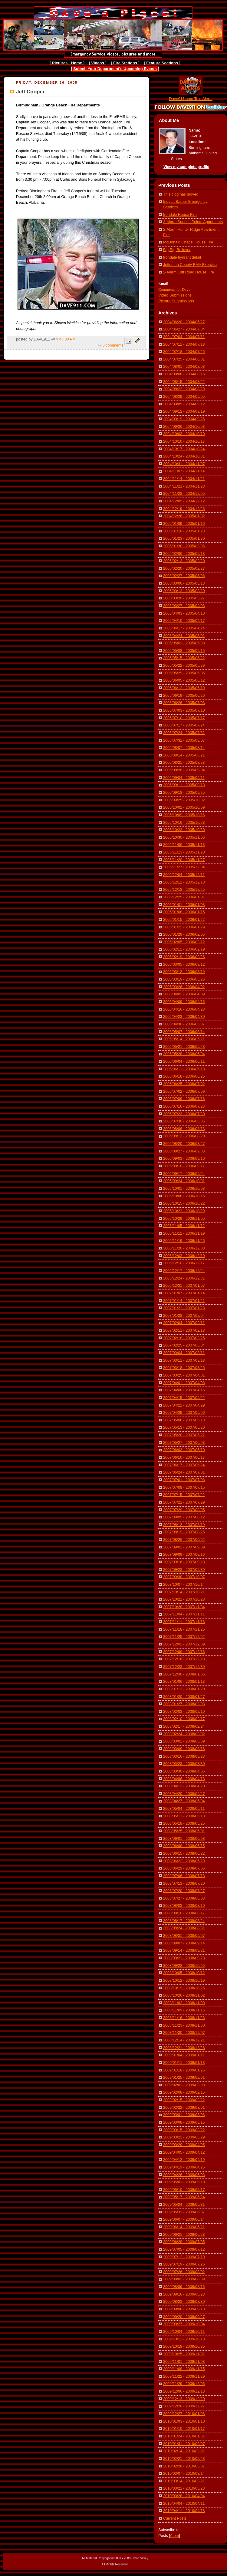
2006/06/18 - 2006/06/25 (184, 1076)
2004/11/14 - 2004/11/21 (184, 479)
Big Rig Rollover (176, 250)
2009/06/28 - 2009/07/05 (184, 2242)
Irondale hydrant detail (182, 257)
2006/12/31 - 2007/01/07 (184, 1285)
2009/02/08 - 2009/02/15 (184, 2092)
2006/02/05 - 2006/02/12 (184, 942)
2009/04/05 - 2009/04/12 (184, 2152)
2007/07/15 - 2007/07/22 (184, 1495)
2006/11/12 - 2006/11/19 (184, 1233)
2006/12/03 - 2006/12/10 (184, 1256)
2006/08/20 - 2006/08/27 (184, 1144)
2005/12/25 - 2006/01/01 (184, 897)
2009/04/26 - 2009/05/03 (184, 2175)
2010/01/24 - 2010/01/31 (184, 2436)
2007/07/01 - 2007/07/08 (184, 1480)
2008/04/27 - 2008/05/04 (184, 1801)
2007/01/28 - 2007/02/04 (184, 1315)
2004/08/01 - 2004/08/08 (184, 366)
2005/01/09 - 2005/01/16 (184, 524)
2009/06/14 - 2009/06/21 (184, 2227)
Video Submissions (175, 295)
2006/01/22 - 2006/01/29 (184, 927)
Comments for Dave (174, 289)
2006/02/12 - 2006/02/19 (184, 949)
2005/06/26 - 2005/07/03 (184, 703)
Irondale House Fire (180, 215)
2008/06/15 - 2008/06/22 (184, 1853)
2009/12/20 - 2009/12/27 (184, 2406)
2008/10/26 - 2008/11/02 (184, 1995)
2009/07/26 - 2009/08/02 (184, 2272)
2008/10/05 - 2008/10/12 (184, 1973)
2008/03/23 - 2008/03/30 (184, 1764)
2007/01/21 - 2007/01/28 (184, 1308)
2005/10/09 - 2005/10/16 (184, 815)
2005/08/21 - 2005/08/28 (184, 762)
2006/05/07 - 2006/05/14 (184, 1032)
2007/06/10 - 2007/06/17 (184, 1457)
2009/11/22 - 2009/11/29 (184, 2376)
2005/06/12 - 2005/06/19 (184, 688)
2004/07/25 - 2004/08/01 (184, 359)
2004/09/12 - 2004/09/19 (184, 411)
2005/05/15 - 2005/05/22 (184, 658)
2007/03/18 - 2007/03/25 (184, 1368)
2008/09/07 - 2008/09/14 (184, 1943)
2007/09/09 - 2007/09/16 (184, 1554)
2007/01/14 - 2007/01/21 (184, 1301)
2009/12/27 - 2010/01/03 (184, 2414)
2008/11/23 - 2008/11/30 (184, 2025)
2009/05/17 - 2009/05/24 (184, 2197)
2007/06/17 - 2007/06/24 (184, 1465)
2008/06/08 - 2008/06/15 (184, 1846)
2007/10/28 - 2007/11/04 (184, 1607)
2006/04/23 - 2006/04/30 (184, 1017)
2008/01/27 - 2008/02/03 (184, 1704)
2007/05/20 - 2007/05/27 (184, 1435)
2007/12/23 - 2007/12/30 (184, 1667)
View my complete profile (186, 167)
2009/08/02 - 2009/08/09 (184, 2279)
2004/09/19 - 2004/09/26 (184, 419)
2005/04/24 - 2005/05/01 (184, 636)
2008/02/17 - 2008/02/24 (184, 1726)
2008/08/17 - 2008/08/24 (184, 1921)
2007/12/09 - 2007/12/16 (184, 1652)
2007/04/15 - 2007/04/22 (184, 1398)
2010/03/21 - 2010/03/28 (184, 2488)
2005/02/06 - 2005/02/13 (184, 554)
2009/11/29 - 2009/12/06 (184, 2384)
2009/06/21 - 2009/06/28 (184, 2234)
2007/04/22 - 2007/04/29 (184, 1405)
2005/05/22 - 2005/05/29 (184, 665)
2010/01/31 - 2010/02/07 (184, 2444)
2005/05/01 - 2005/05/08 (184, 643)
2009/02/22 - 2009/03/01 (184, 2107)
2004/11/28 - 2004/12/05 (184, 493)
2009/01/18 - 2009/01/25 (184, 2070)
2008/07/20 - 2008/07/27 (184, 1891)
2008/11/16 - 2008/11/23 (184, 2018)
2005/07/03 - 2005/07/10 (184, 710)
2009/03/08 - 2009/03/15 (184, 2122)
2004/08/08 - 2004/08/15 (184, 374)
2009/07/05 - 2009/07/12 (184, 2249)
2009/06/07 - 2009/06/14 (184, 2219)
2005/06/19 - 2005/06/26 (184, 695)
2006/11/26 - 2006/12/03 (184, 1248)
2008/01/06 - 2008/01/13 (184, 1681)
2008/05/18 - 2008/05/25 (184, 1823)
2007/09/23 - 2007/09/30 (184, 1570)
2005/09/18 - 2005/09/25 (184, 792)
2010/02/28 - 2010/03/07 (184, 2466)
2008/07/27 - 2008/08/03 (184, 1898)
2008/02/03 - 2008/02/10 (184, 1711)
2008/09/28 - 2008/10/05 (184, 1966)
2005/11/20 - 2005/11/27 (184, 860)
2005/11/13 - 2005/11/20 (184, 852)
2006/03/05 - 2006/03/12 (184, 964)
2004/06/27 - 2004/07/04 (184, 329)
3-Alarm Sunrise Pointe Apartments (193, 222)
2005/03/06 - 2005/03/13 (184, 583)
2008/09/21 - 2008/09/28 (184, 1958)
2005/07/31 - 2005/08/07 (184, 740)
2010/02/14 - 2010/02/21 (184, 2451)
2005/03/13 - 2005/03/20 (184, 591)
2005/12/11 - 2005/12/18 (184, 882)
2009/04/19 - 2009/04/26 (184, 2167)
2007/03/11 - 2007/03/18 (184, 1360)
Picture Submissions (176, 301)
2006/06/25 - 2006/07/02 (184, 1084)
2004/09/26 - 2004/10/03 (184, 426)
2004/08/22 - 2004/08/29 (184, 389)
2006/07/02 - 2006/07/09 (184, 1091)
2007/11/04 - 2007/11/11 (184, 1614)
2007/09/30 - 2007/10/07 (184, 1577)
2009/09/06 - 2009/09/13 (184, 2309)
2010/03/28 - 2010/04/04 (184, 2496)
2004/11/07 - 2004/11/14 (184, 471)
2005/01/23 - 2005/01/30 (184, 538)
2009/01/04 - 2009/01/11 (184, 2055)
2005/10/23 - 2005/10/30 (184, 830)
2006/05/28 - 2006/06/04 (184, 1054)
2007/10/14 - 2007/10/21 (184, 1592)
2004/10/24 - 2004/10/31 (184, 456)
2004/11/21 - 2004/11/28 (184, 486)
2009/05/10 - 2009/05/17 (184, 2190)
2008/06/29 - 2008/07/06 (184, 1868)
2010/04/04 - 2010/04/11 (184, 2503)
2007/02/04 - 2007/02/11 (184, 1323)
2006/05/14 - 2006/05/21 (184, 1039)
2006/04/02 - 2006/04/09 (184, 994)
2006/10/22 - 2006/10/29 (184, 1211)
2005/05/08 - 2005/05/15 (184, 651)
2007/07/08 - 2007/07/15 (184, 1487)
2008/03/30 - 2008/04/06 (184, 1771)
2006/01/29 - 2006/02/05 (184, 934)
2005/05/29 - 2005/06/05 (184, 673)
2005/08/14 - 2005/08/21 (184, 755)
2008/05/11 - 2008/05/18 (184, 1816)
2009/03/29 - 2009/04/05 (184, 2145)
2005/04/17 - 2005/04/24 (184, 628)
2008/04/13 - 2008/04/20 (184, 1786)
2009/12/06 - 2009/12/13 (184, 2391)
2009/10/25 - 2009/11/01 (184, 2354)
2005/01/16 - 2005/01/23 (184, 531)
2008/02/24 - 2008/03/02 (184, 1734)
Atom (174, 2536)
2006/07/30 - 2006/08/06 (184, 1121)
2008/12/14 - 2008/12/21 (184, 2040)
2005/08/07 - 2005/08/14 (184, 748)
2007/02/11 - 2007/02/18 (184, 1330)
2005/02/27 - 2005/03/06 (184, 576)
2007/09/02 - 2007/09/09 (184, 1547)
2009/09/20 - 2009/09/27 (184, 2317)
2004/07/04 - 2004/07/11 (184, 337)
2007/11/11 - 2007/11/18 (184, 1622)
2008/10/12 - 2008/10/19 (184, 1980)
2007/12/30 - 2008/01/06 (184, 1674)
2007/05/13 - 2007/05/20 (184, 1427)
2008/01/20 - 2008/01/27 (184, 1697)
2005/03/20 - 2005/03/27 (184, 598)
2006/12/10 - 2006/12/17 (184, 1263)
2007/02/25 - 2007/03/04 (184, 1345)
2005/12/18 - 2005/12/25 (184, 889)
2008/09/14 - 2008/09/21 (184, 1950)
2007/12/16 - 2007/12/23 (184, 1659)
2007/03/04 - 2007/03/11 (184, 1353)
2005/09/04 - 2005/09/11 (184, 778)
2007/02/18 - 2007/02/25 (184, 1338)
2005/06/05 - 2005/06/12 (184, 680)
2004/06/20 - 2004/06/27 (184, 322)
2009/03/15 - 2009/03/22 (184, 2130)
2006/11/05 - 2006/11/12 (184, 1226)
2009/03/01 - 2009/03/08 (184, 2115)
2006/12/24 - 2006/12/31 (184, 1278)
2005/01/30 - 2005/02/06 (184, 546)
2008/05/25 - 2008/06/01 (184, 1831)
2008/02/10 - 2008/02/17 (184, 1719)
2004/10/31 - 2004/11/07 (184, 464)
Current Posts (174, 2518)
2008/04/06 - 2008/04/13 (184, 1779)
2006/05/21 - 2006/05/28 (184, 1047)
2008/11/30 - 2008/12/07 (184, 2033)
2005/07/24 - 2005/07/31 (184, 733)
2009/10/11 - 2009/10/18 (184, 2339)
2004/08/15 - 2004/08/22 (184, 382)
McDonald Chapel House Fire (188, 242)
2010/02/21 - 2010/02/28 (184, 2459)
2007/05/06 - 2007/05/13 (184, 1420)
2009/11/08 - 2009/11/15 (184, 2369)
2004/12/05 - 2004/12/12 (184, 501)
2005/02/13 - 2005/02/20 (184, 561)
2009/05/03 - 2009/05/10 (184, 2182)
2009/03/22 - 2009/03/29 (184, 2137)
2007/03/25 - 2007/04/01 (184, 1375)
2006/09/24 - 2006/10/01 (184, 1181)
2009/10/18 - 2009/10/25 (184, 2346)
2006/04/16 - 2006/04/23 (184, 1009)
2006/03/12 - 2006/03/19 (184, 972)
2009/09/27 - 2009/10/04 (184, 2324)
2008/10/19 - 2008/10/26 (184, 1988)
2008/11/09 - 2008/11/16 (184, 2010)
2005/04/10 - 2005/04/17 (184, 621)
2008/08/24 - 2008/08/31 (184, 1928)
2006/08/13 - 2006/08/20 (184, 1136)
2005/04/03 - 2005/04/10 (184, 613)
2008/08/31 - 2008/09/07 (184, 1936)
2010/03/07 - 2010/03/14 (184, 2473)
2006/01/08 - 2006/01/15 (184, 912)
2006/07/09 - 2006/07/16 (184, 1099)
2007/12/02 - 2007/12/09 (184, 1644)
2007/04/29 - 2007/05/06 (184, 1412)
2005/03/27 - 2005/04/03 (184, 606)
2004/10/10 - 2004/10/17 (184, 441)
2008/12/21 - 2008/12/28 (184, 2048)
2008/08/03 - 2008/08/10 (184, 1905)
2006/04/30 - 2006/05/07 (184, 1024)
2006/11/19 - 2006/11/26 (184, 1241)
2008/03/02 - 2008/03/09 (184, 1741)
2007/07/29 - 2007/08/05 (184, 1510)
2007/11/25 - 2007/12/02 (184, 1637)
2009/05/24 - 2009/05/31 (184, 2204)
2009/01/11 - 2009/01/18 (184, 2063)
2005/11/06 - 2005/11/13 (184, 845)
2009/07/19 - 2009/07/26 (184, 2264)
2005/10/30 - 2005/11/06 (184, 837)
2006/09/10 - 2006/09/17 (184, 1166)
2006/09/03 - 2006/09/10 (184, 1158)
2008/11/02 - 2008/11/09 (184, 2003)
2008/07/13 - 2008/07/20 (184, 1883)
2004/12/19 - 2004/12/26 (184, 509)
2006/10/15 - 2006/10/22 (184, 1203)
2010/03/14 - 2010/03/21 (184, 2481)
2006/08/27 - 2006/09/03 (184, 1151)
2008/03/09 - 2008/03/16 (184, 1749)
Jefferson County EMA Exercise (190, 265)
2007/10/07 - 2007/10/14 (184, 1584)
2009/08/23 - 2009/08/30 (184, 2301)
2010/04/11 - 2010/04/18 (184, 2511)
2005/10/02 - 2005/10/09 (184, 807)
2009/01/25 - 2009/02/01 (184, 2077)
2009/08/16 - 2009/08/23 (184, 2294)
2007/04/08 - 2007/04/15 (184, 1390)
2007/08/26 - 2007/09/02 (184, 1540)
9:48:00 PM (66, 339)
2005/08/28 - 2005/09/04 (184, 770)
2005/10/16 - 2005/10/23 (184, 822)
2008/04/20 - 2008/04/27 (184, 1794)
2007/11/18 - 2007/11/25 (184, 1629)
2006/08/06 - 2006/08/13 (184, 1129)
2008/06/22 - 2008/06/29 (184, 1861)
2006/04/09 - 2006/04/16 (184, 1002)
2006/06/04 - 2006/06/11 (184, 1061)
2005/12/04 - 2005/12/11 (184, 875)
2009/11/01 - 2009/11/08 (184, 2362)
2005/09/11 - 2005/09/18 (184, 785)
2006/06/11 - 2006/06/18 (184, 1069)
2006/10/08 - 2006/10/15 (184, 1196)
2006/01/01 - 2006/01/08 (184, 905)
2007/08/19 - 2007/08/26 (184, 1532)
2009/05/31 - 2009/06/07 (184, 2212)
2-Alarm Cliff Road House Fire (188, 272)
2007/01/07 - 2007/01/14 (184, 1293)
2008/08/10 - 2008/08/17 (184, 1913)
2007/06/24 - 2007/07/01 (184, 1472)
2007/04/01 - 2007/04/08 (184, 1383)
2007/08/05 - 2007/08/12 (184, 1517)
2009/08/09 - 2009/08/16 (184, 2287)
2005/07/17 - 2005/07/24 (184, 725)
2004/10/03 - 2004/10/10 (184, 434)
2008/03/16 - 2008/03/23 (184, 1756)
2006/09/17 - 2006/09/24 (184, 1174)
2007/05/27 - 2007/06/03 (184, 1443)
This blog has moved (180, 194)
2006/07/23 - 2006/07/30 (184, 1114)
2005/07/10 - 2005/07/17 (184, 718)
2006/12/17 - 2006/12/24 (184, 1271)
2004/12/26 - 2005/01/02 (184, 516)
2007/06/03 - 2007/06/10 (184, 1450)
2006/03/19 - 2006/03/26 (184, 979)
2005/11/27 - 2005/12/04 (184, 867)
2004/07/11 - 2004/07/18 (184, 344)
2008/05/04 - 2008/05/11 (184, 1808)
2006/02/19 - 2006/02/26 (184, 957)
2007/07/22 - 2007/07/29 (184, 1502)
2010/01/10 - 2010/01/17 (184, 2429)
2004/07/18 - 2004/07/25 (184, 352)
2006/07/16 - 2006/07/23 (184, 1106)
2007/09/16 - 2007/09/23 (184, 1562)
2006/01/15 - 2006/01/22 (184, 919)
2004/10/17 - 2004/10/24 (184, 449)
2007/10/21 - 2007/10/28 (184, 1599)
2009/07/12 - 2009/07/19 (184, 2257)
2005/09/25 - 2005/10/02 (184, 800)
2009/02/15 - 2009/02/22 (184, 2100)
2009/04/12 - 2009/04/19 (184, 2160)
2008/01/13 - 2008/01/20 (184, 1689)
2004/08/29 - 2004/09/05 (184, 396)
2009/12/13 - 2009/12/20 (184, 2399)
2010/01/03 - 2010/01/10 (184, 2421)
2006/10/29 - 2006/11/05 (184, 1218)
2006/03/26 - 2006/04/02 (184, 987)
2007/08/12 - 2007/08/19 (184, 1525)
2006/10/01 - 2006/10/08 (184, 1188)
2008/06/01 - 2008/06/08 (184, 1838)
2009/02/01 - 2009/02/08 (184, 2085)
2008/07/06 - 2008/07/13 (184, 1876)
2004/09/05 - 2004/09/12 (184, 404)
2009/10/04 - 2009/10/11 (184, 2331)
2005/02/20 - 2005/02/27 (184, 568)
